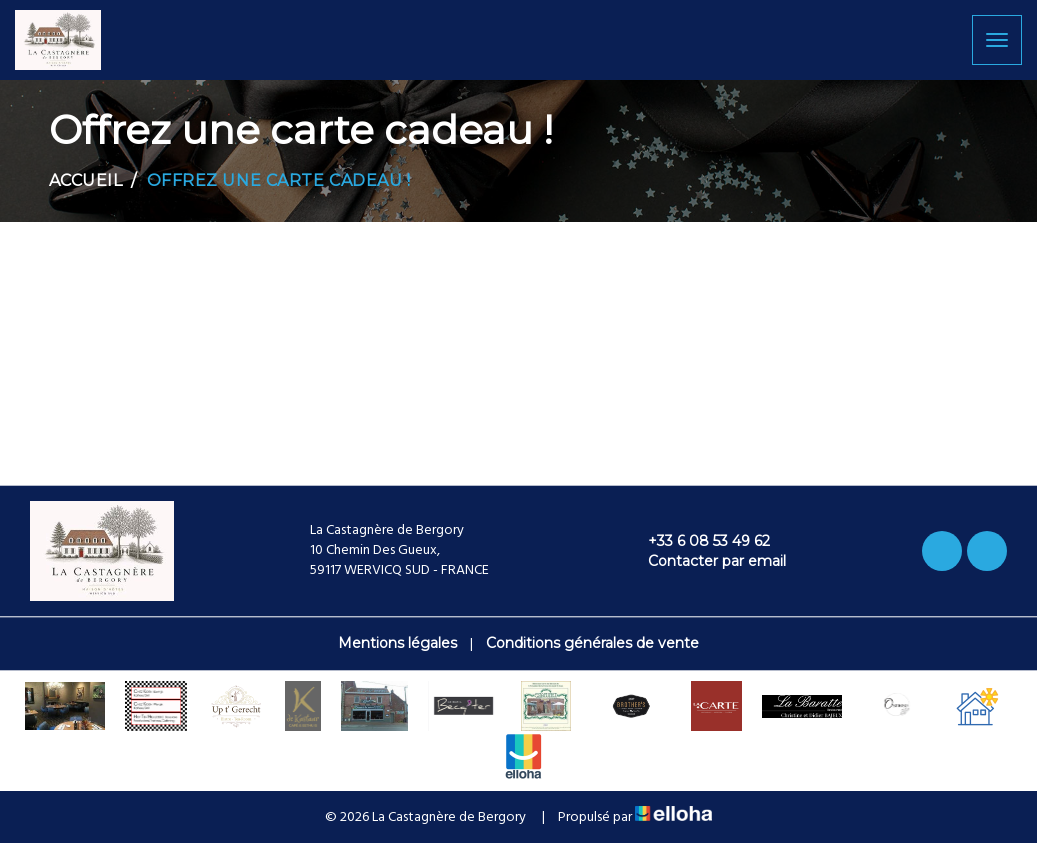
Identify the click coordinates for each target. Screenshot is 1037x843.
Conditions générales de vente (592, 643)
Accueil (86, 180)
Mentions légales (397, 643)
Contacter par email (705, 561)
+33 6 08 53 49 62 (697, 541)
